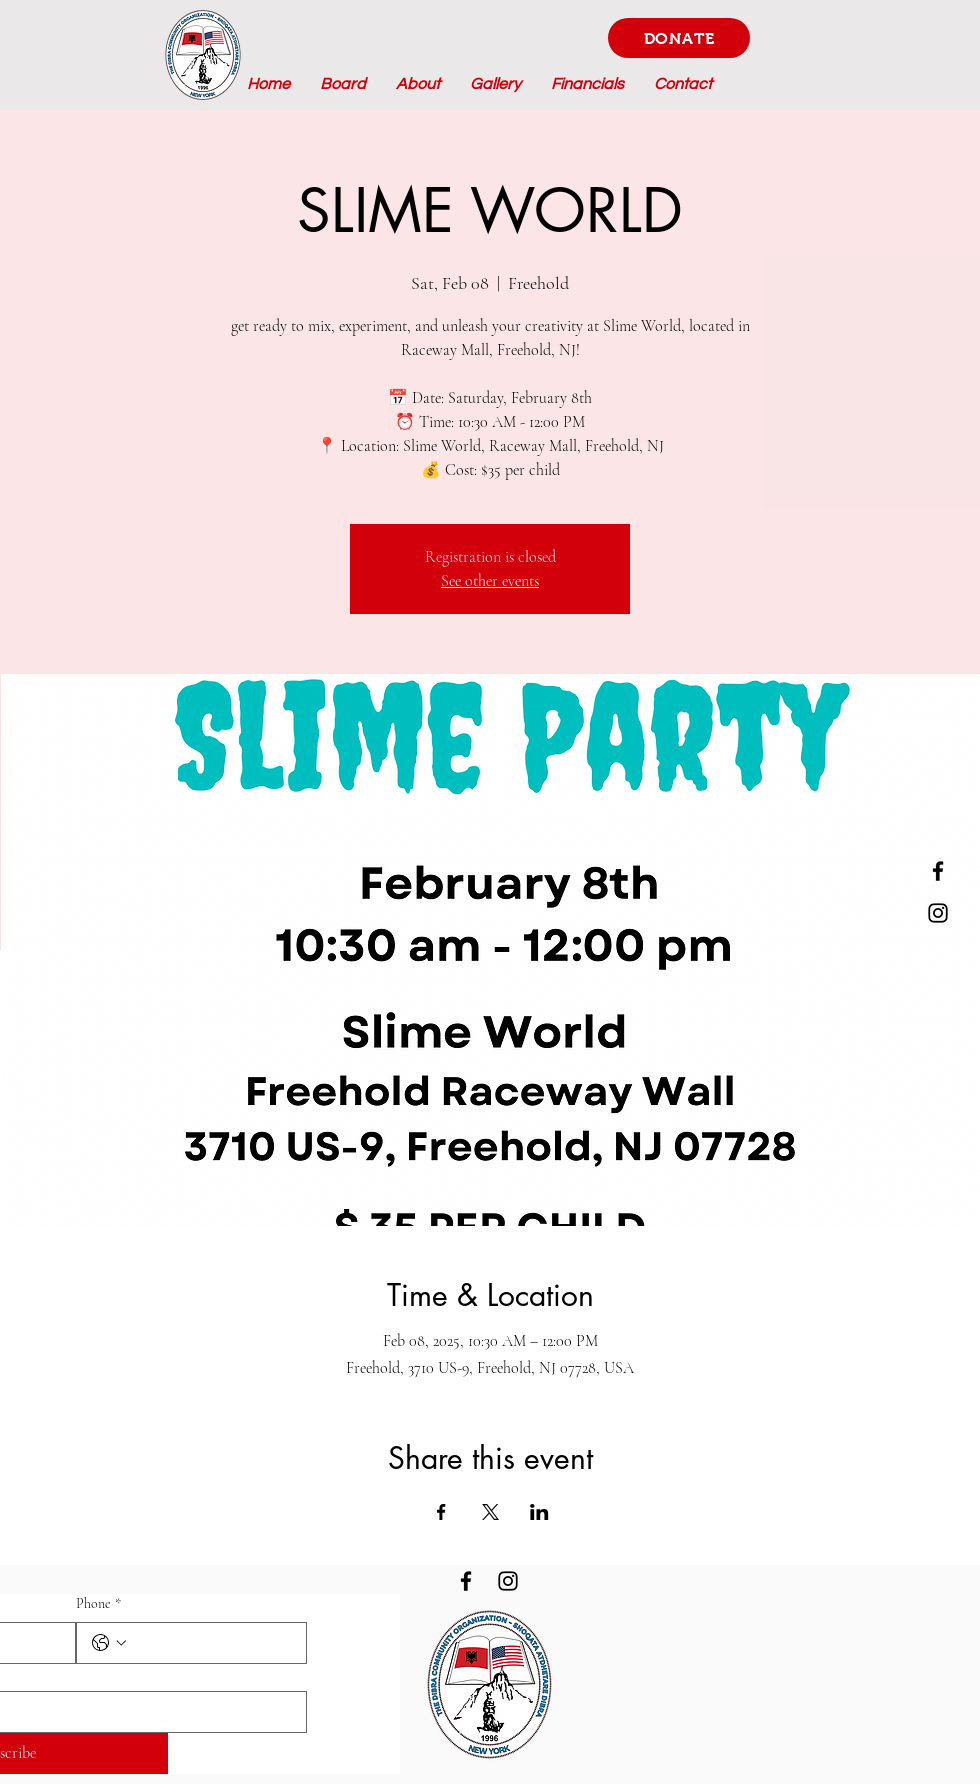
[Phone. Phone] (212, 1643)
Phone (98, 1604)
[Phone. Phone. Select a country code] (109, 1643)
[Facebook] (938, 871)
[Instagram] (938, 913)
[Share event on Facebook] (441, 1512)
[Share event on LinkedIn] (539, 1512)
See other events (490, 581)
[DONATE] (679, 38)
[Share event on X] (490, 1512)
